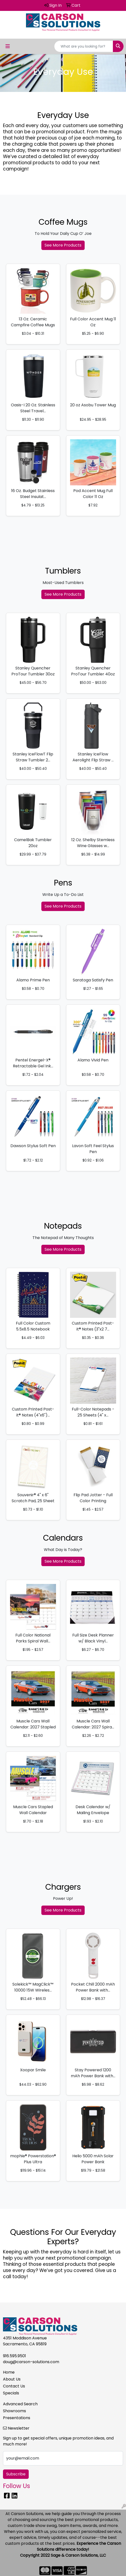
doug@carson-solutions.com (31, 2362)
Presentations (16, 2418)
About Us (12, 2379)
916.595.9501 (14, 2356)
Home (9, 2372)
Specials (11, 2393)
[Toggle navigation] (7, 46)
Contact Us (14, 2386)
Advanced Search (20, 2404)
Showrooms (14, 2411)
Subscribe (15, 2474)
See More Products (63, 245)
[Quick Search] (83, 46)
